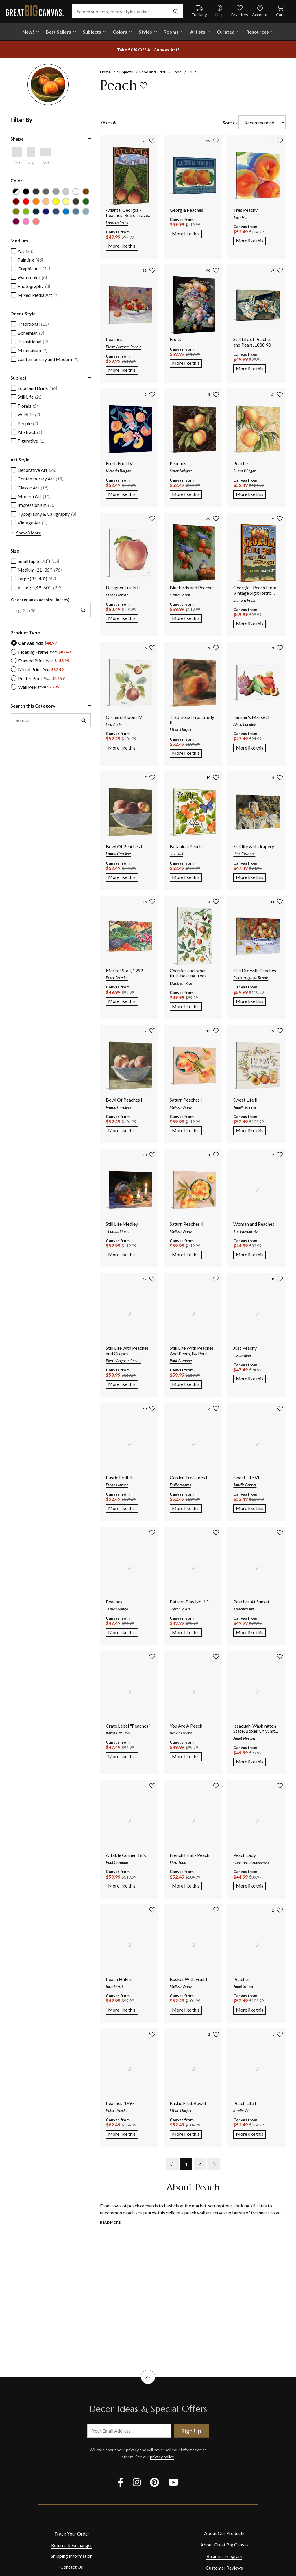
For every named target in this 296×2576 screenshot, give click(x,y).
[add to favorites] (143, 85)
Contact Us (71, 2567)
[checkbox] (22, 251)
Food (177, 71)
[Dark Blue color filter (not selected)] (46, 211)
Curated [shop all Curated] (226, 31)
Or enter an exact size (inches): (41, 599)
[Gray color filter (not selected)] (46, 191)
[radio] (34, 643)
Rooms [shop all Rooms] (171, 31)
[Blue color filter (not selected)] (66, 211)
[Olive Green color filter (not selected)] (16, 211)
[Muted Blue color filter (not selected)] (56, 211)
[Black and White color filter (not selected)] (16, 191)
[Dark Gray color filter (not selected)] (36, 191)
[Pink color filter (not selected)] (36, 221)
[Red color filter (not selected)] (26, 201)
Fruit (192, 71)
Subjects (125, 71)
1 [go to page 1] (186, 2164)
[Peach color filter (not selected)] (46, 201)
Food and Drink (152, 71)
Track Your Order (71, 2533)
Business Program (224, 2556)
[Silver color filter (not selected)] (66, 191)
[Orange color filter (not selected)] (36, 201)
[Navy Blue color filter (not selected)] (36, 211)
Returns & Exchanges (71, 2545)
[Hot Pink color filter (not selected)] (26, 221)
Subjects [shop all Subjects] (92, 31)
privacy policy (162, 2456)
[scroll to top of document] (148, 2384)
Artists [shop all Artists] (197, 31)
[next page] (213, 2164)
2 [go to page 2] (199, 2164)
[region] (53, 434)
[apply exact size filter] (83, 610)
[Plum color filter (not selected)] (16, 221)
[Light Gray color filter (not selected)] (56, 191)
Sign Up (191, 2430)
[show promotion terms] (148, 49)
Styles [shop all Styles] (145, 31)
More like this (123, 245)
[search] (176, 11)
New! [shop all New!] (28, 31)
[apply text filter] (83, 720)
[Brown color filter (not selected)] (86, 191)
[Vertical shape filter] (31, 152)
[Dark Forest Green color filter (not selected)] (75, 201)
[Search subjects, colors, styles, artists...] (127, 11)
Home (105, 71)
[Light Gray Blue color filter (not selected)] (86, 211)
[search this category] (51, 720)
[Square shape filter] (17, 152)
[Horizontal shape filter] (45, 152)
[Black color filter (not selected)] (26, 191)
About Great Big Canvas (224, 2544)
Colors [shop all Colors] (120, 31)
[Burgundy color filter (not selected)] (16, 201)
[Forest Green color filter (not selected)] (86, 201)
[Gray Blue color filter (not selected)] (75, 211)
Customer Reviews (224, 2568)
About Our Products (224, 2533)
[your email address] (129, 2431)
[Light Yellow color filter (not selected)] (66, 201)
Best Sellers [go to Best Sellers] (58, 31)
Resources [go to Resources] (257, 31)
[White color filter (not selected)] (75, 191)
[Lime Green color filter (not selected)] (26, 211)
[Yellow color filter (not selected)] (56, 201)
